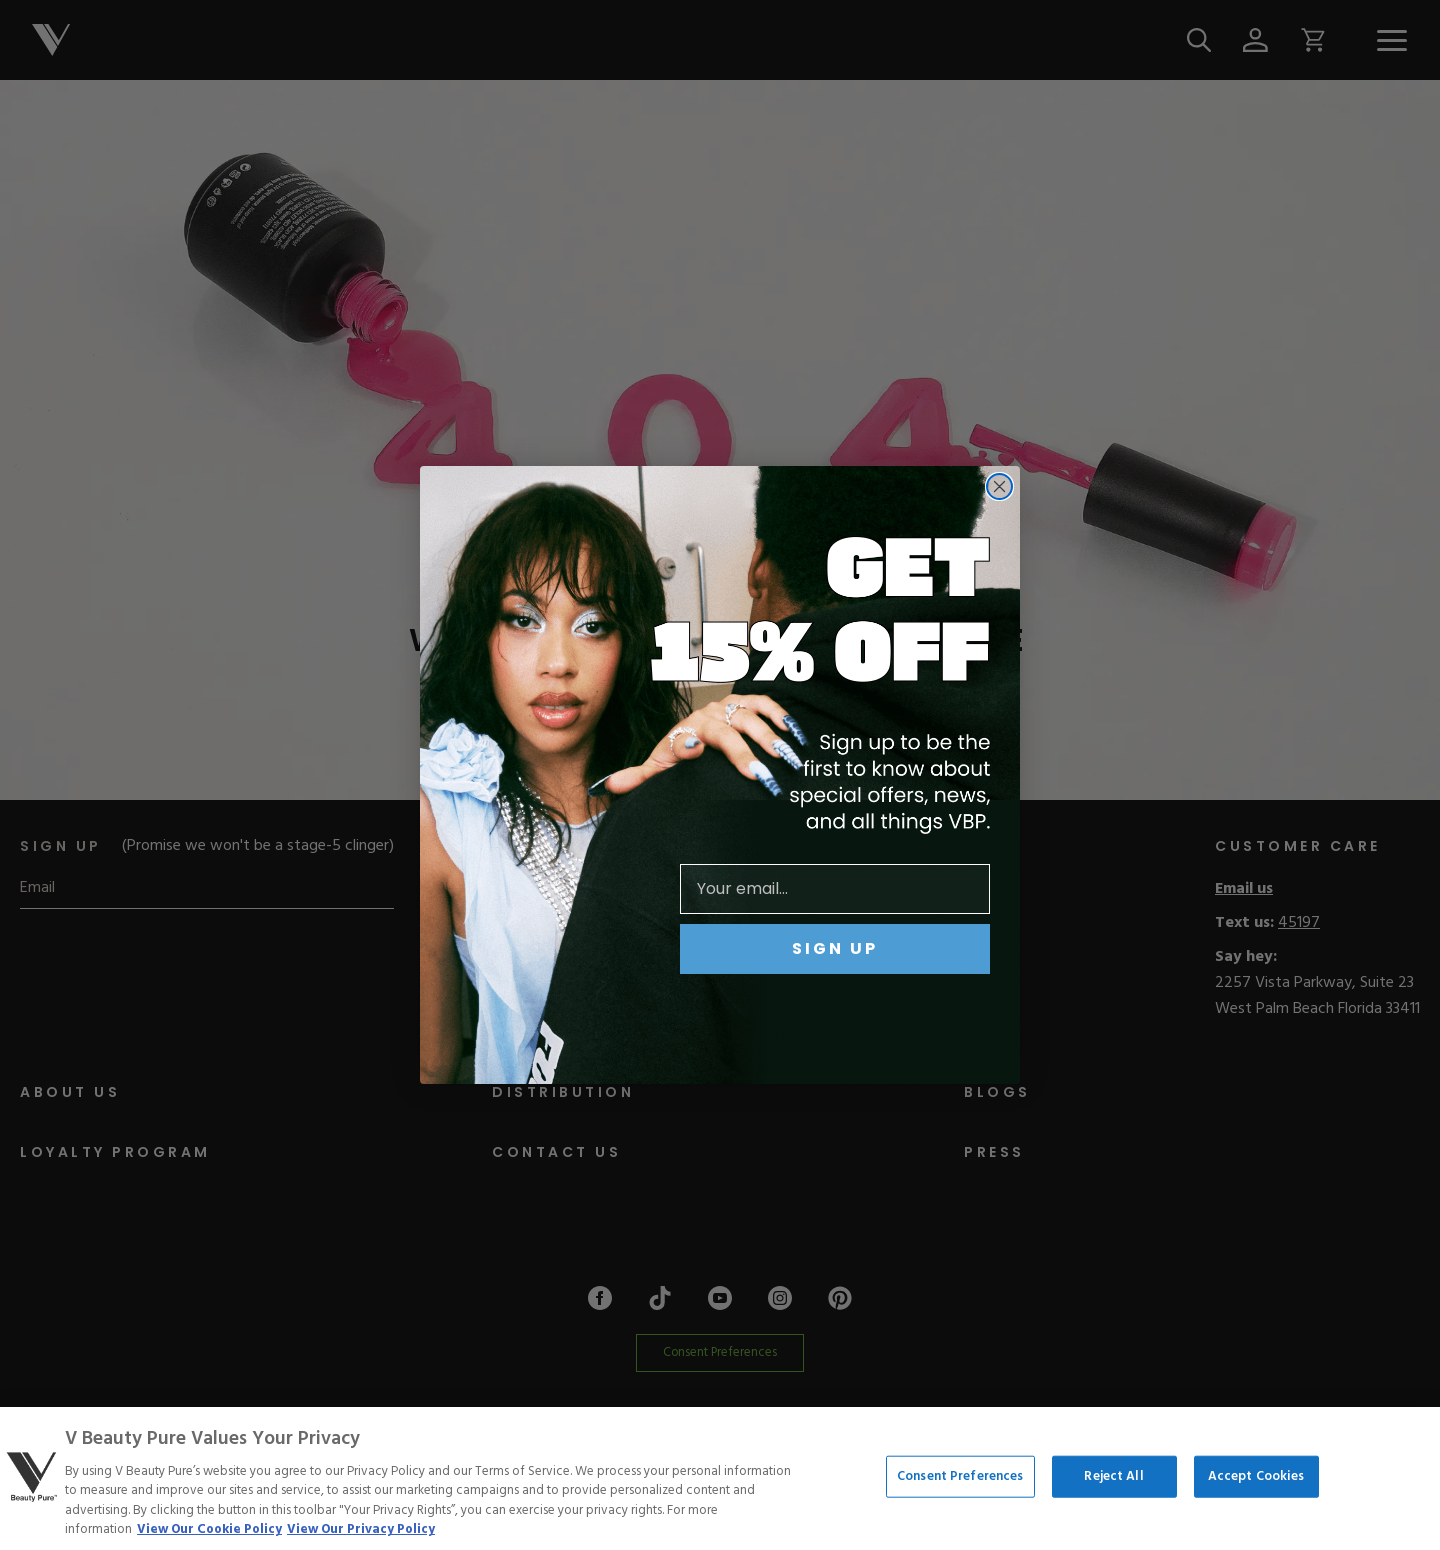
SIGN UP (835, 948)
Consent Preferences (960, 1476)
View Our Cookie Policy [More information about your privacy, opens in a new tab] (209, 1529)
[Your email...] (835, 889)
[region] (720, 1478)
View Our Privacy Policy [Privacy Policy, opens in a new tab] (361, 1529)
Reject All (1113, 1476)
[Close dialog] (999, 486)
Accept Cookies (1256, 1476)
